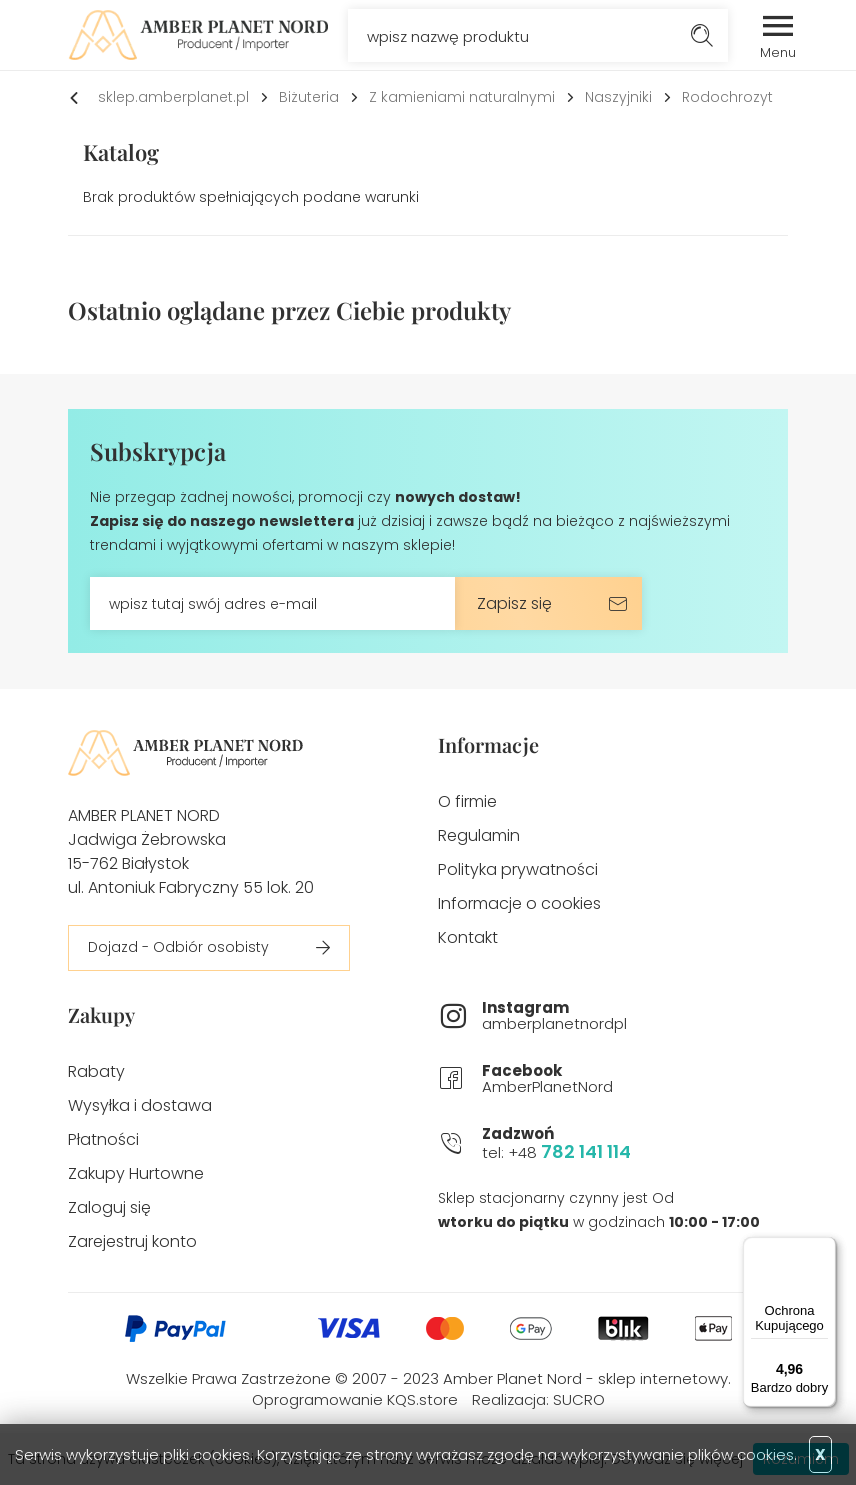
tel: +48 (635, 1144)
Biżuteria (309, 97)
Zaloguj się (109, 1207)
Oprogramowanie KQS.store (355, 1399)
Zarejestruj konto (132, 1241)
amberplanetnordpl (635, 1016)
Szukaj (701, 35)
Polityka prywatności (518, 869)
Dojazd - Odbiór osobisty (178, 947)
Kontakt (468, 937)
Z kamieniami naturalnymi (462, 97)
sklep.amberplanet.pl (173, 97)
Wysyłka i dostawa (140, 1105)
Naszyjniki (618, 97)
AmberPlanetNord (635, 1079)
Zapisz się (514, 603)
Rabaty (96, 1071)
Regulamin (479, 835)
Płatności (103, 1139)
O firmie (467, 801)
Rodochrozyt (727, 97)
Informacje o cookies (519, 903)
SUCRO (579, 1399)
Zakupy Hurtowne (136, 1173)
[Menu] (824, 1249)
